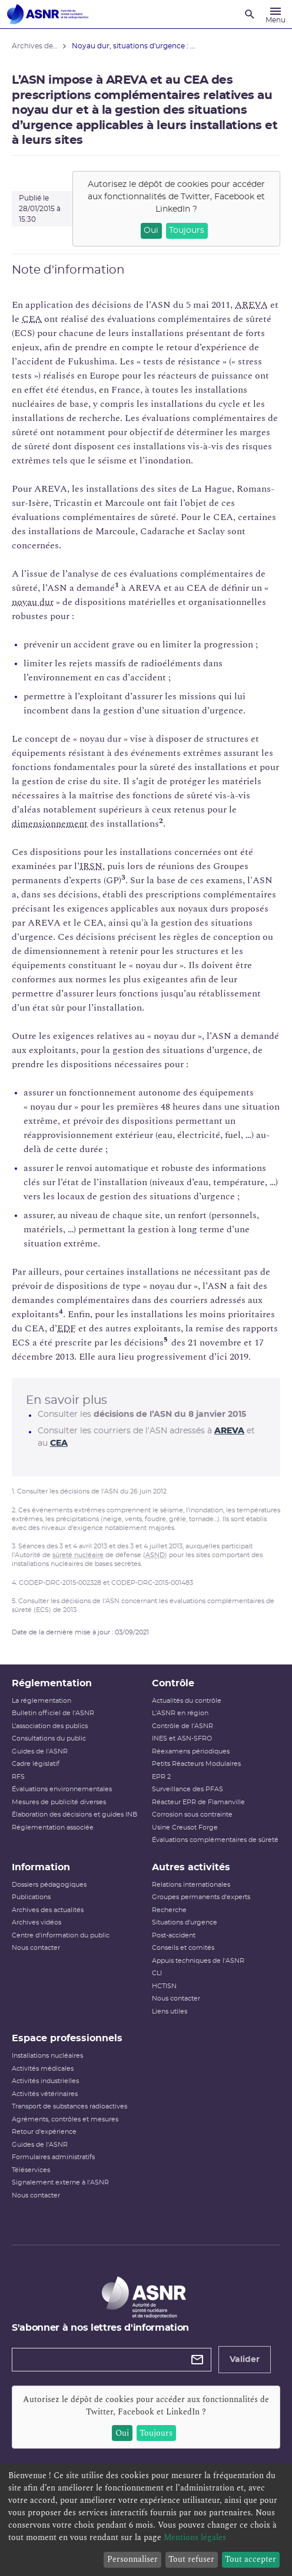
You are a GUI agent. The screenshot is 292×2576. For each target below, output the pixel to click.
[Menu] (275, 14)
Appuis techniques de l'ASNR (198, 1961)
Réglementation (52, 1683)
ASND (155, 1555)
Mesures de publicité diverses (59, 1802)
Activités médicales (43, 2068)
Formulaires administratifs (53, 2157)
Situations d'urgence (184, 1922)
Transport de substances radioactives (69, 2106)
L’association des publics (50, 1726)
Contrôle (173, 1683)
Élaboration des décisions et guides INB (74, 1814)
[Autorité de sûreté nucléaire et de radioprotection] (47, 14)
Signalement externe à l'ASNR (60, 2182)
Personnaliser (132, 2559)
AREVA (251, 305)
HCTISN (164, 1986)
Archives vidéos (36, 1922)
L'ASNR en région (180, 1713)
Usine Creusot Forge (185, 1827)
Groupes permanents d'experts (201, 1897)
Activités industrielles (45, 2081)
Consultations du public (49, 1738)
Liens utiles (169, 2011)
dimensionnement (50, 824)
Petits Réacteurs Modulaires (196, 1764)
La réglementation (41, 1700)
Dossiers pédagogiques (49, 1884)
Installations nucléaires (47, 2055)
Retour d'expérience (44, 2131)
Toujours (186, 230)
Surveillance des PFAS (187, 1789)
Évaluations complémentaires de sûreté (215, 1840)
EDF (66, 1328)
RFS (18, 1777)
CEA (32, 319)
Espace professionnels (67, 2038)
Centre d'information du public (61, 1935)
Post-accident (173, 1935)
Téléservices (31, 2170)
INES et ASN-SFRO (182, 1738)
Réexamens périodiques (191, 1751)
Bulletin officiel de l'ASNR (53, 1713)
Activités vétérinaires (45, 2094)
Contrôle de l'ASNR (182, 1726)
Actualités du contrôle (186, 1700)
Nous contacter (36, 1948)
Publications (31, 1897)
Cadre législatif (35, 1764)
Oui (151, 230)
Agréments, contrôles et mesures (65, 2119)
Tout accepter (250, 2559)
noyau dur (33, 602)
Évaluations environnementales (62, 1789)
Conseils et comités (183, 1948)
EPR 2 (161, 1777)
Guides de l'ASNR (40, 1751)
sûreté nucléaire (78, 1555)
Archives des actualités (48, 1910)
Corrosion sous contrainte (192, 1814)
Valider (245, 2359)
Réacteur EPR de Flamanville (198, 1802)
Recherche (169, 1910)
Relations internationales (191, 1884)
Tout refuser (191, 2559)
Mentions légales (195, 2537)
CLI (157, 1973)
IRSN (90, 866)
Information (41, 1867)
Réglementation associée (53, 1827)
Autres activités (191, 1867)
